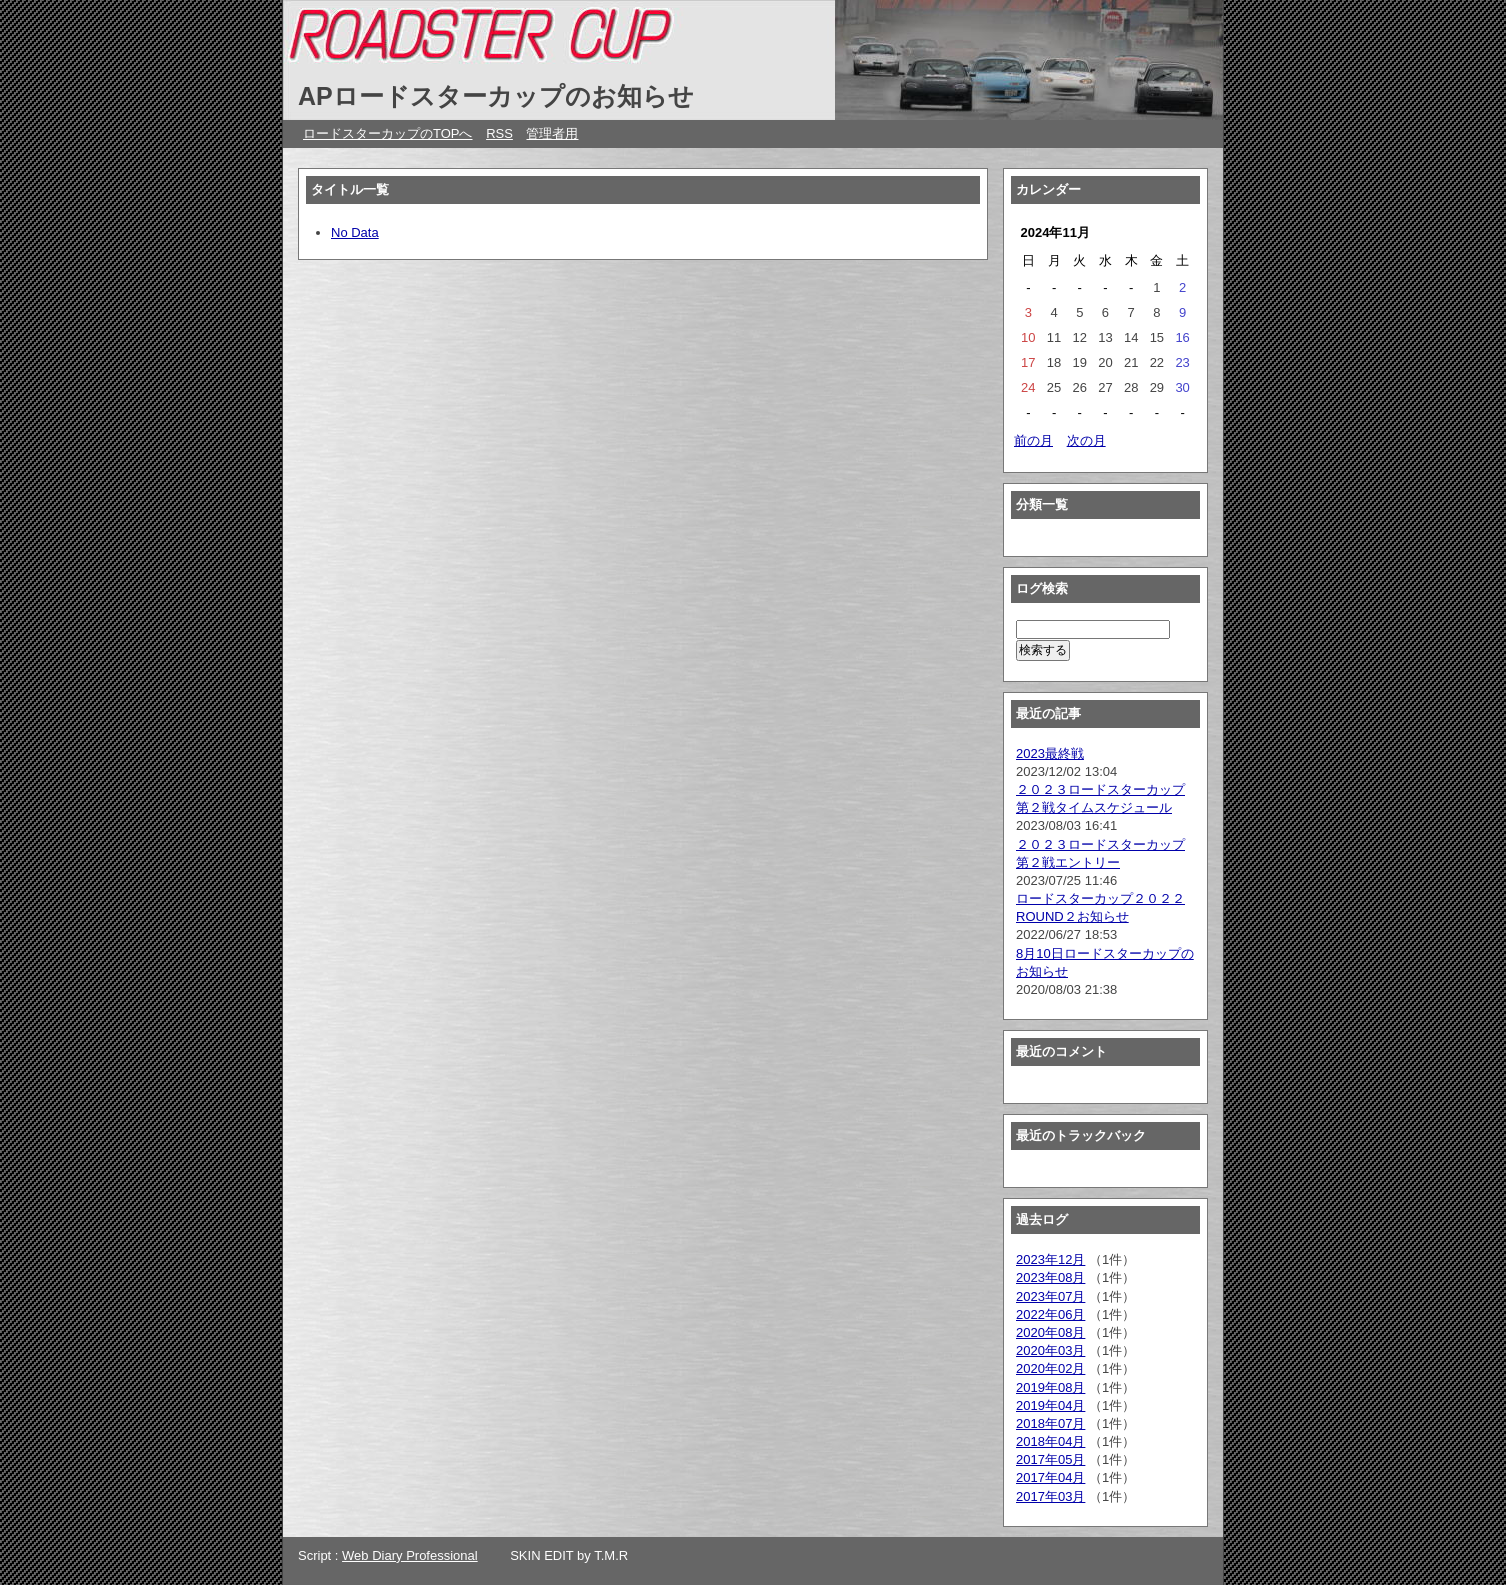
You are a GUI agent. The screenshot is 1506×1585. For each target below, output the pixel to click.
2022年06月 (1050, 1314)
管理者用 (552, 133)
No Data (355, 232)
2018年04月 (1050, 1441)
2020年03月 (1050, 1350)
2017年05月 (1050, 1459)
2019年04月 (1050, 1405)
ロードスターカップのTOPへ (388, 133)
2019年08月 (1050, 1387)
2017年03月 (1050, 1496)
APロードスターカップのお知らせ (496, 96)
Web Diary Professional (410, 1555)
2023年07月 (1050, 1296)
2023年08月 (1050, 1277)
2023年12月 (1050, 1259)
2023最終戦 (1050, 753)
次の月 (1086, 440)
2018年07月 (1050, 1423)
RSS (499, 133)
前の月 (1033, 440)
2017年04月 (1050, 1477)
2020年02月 (1050, 1368)
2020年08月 (1050, 1332)
